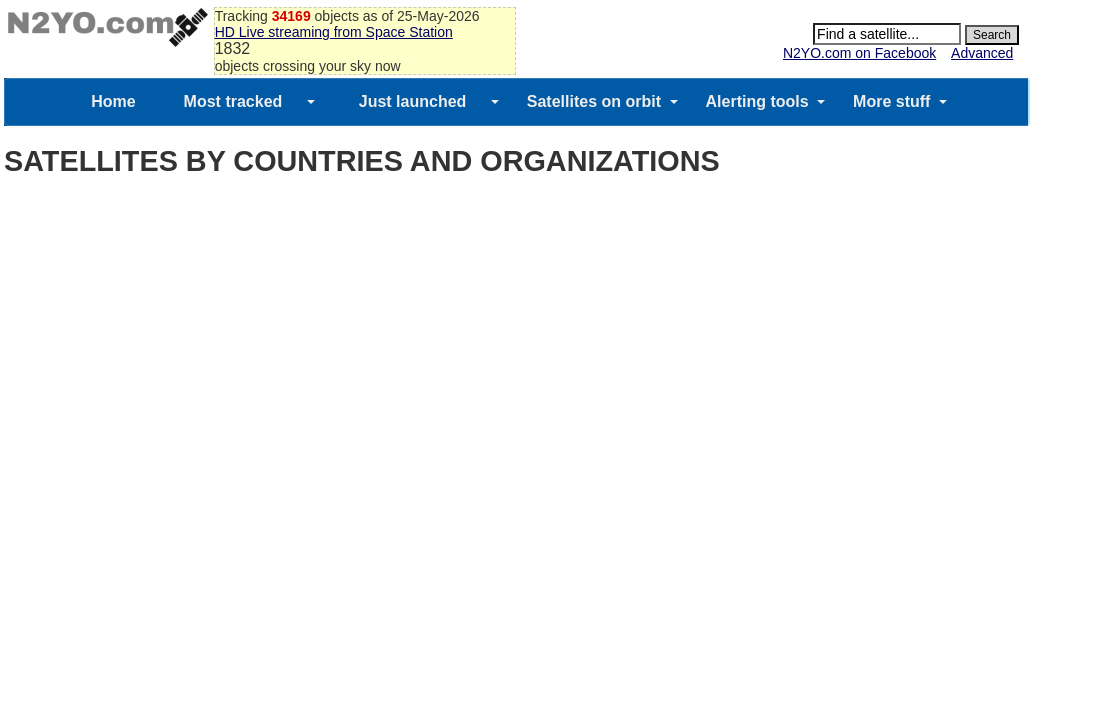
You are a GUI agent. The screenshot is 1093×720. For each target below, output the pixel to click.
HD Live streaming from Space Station (334, 32)
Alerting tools (757, 101)
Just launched (413, 101)
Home (113, 101)
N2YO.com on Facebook (859, 53)
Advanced (982, 53)
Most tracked (233, 101)
